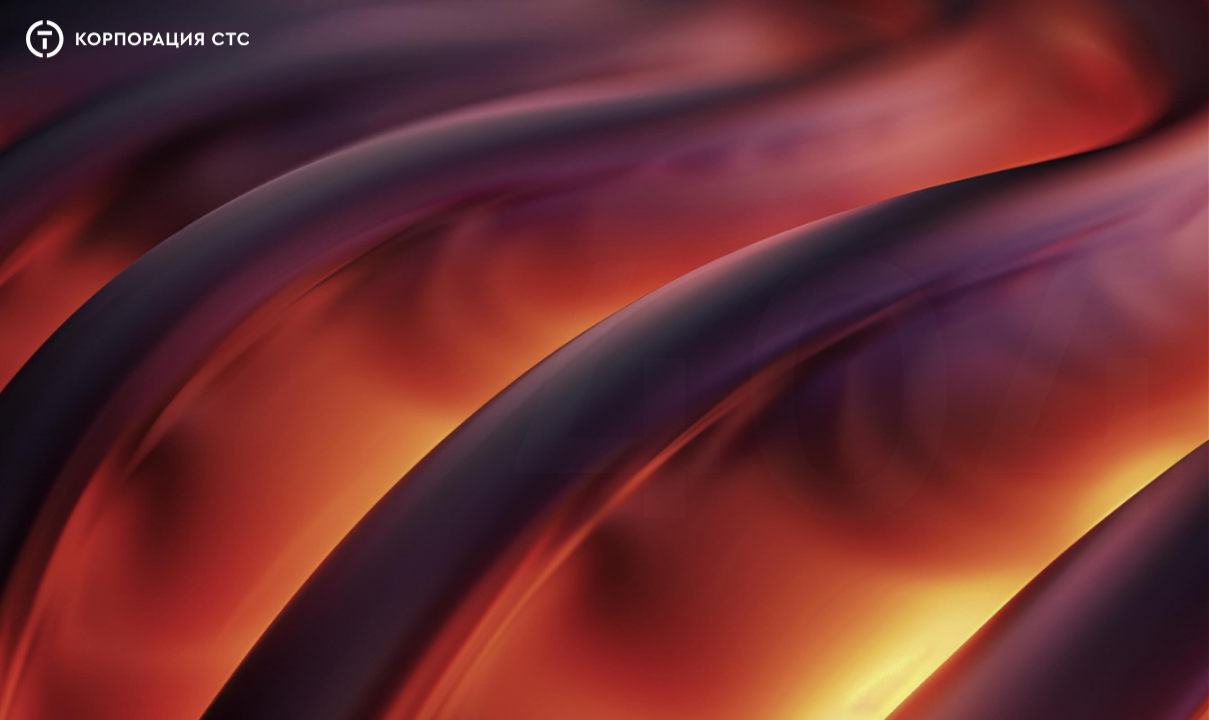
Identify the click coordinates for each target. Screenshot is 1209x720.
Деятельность (518, 41)
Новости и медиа (637, 47)
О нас (434, 38)
